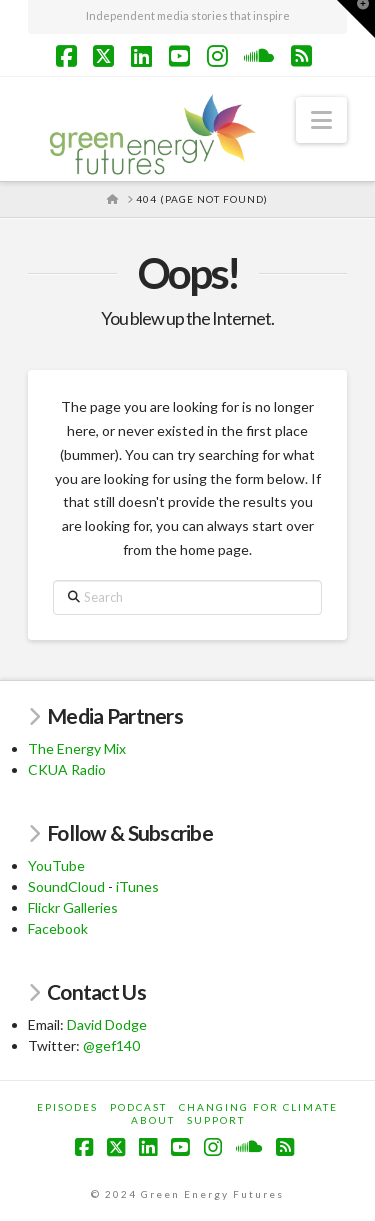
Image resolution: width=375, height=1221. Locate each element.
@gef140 (111, 1045)
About (153, 1120)
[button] (321, 120)
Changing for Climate (258, 1107)
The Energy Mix (77, 748)
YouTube (56, 865)
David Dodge (107, 1024)
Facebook (58, 928)
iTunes (137, 886)
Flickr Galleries (73, 907)
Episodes (67, 1107)
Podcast (138, 1107)
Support (216, 1120)
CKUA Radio (67, 769)
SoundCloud (66, 886)
